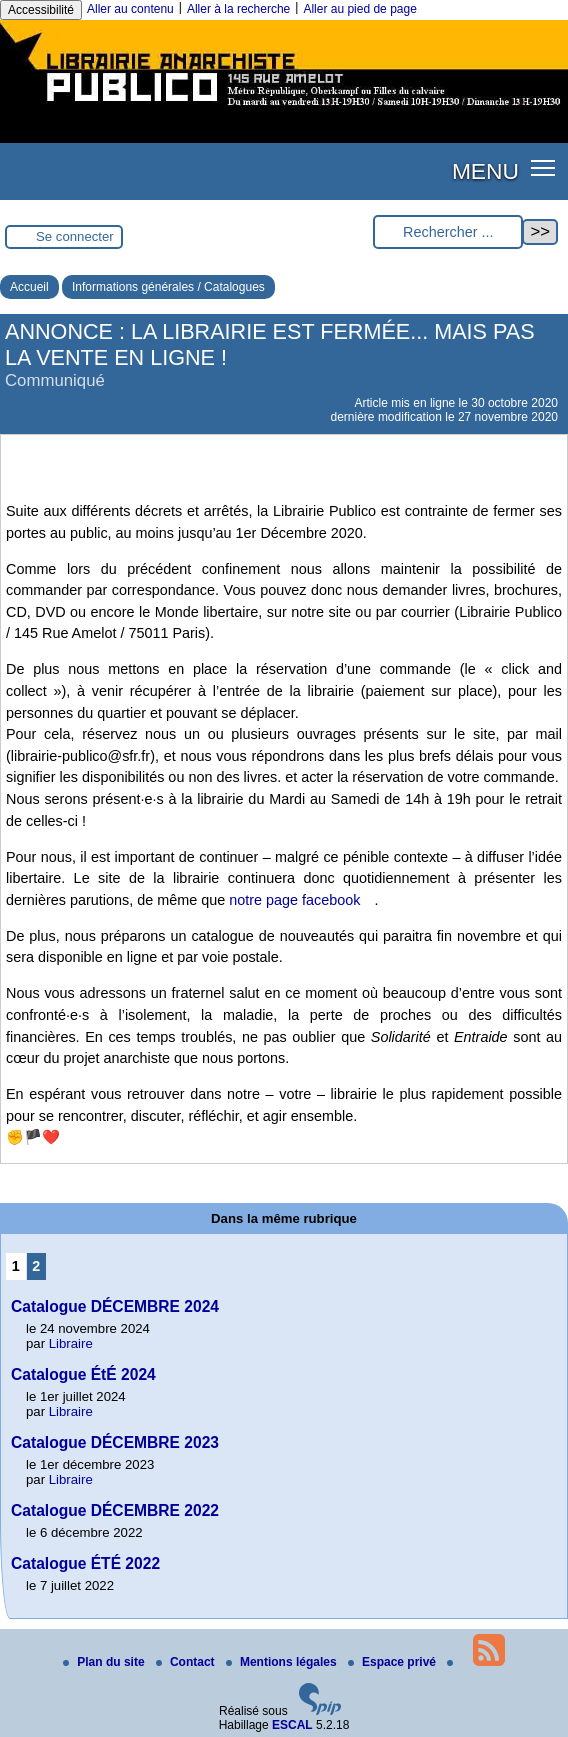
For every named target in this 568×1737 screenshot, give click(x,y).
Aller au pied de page (359, 9)
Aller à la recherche (238, 9)
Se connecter (75, 236)
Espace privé (393, 1662)
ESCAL (292, 1725)
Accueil (29, 287)
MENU (485, 171)
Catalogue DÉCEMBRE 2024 (115, 1306)
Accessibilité (41, 10)
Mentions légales (283, 1662)
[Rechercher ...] (448, 232)
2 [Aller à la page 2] (36, 1266)
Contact (187, 1662)
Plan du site (105, 1662)
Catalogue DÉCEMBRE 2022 (115, 1510)
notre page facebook (294, 900)
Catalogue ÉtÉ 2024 (83, 1374)
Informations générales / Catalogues (168, 287)
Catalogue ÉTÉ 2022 (85, 1563)
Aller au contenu (130, 9)
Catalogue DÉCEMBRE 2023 (115, 1442)
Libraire (71, 1343)
